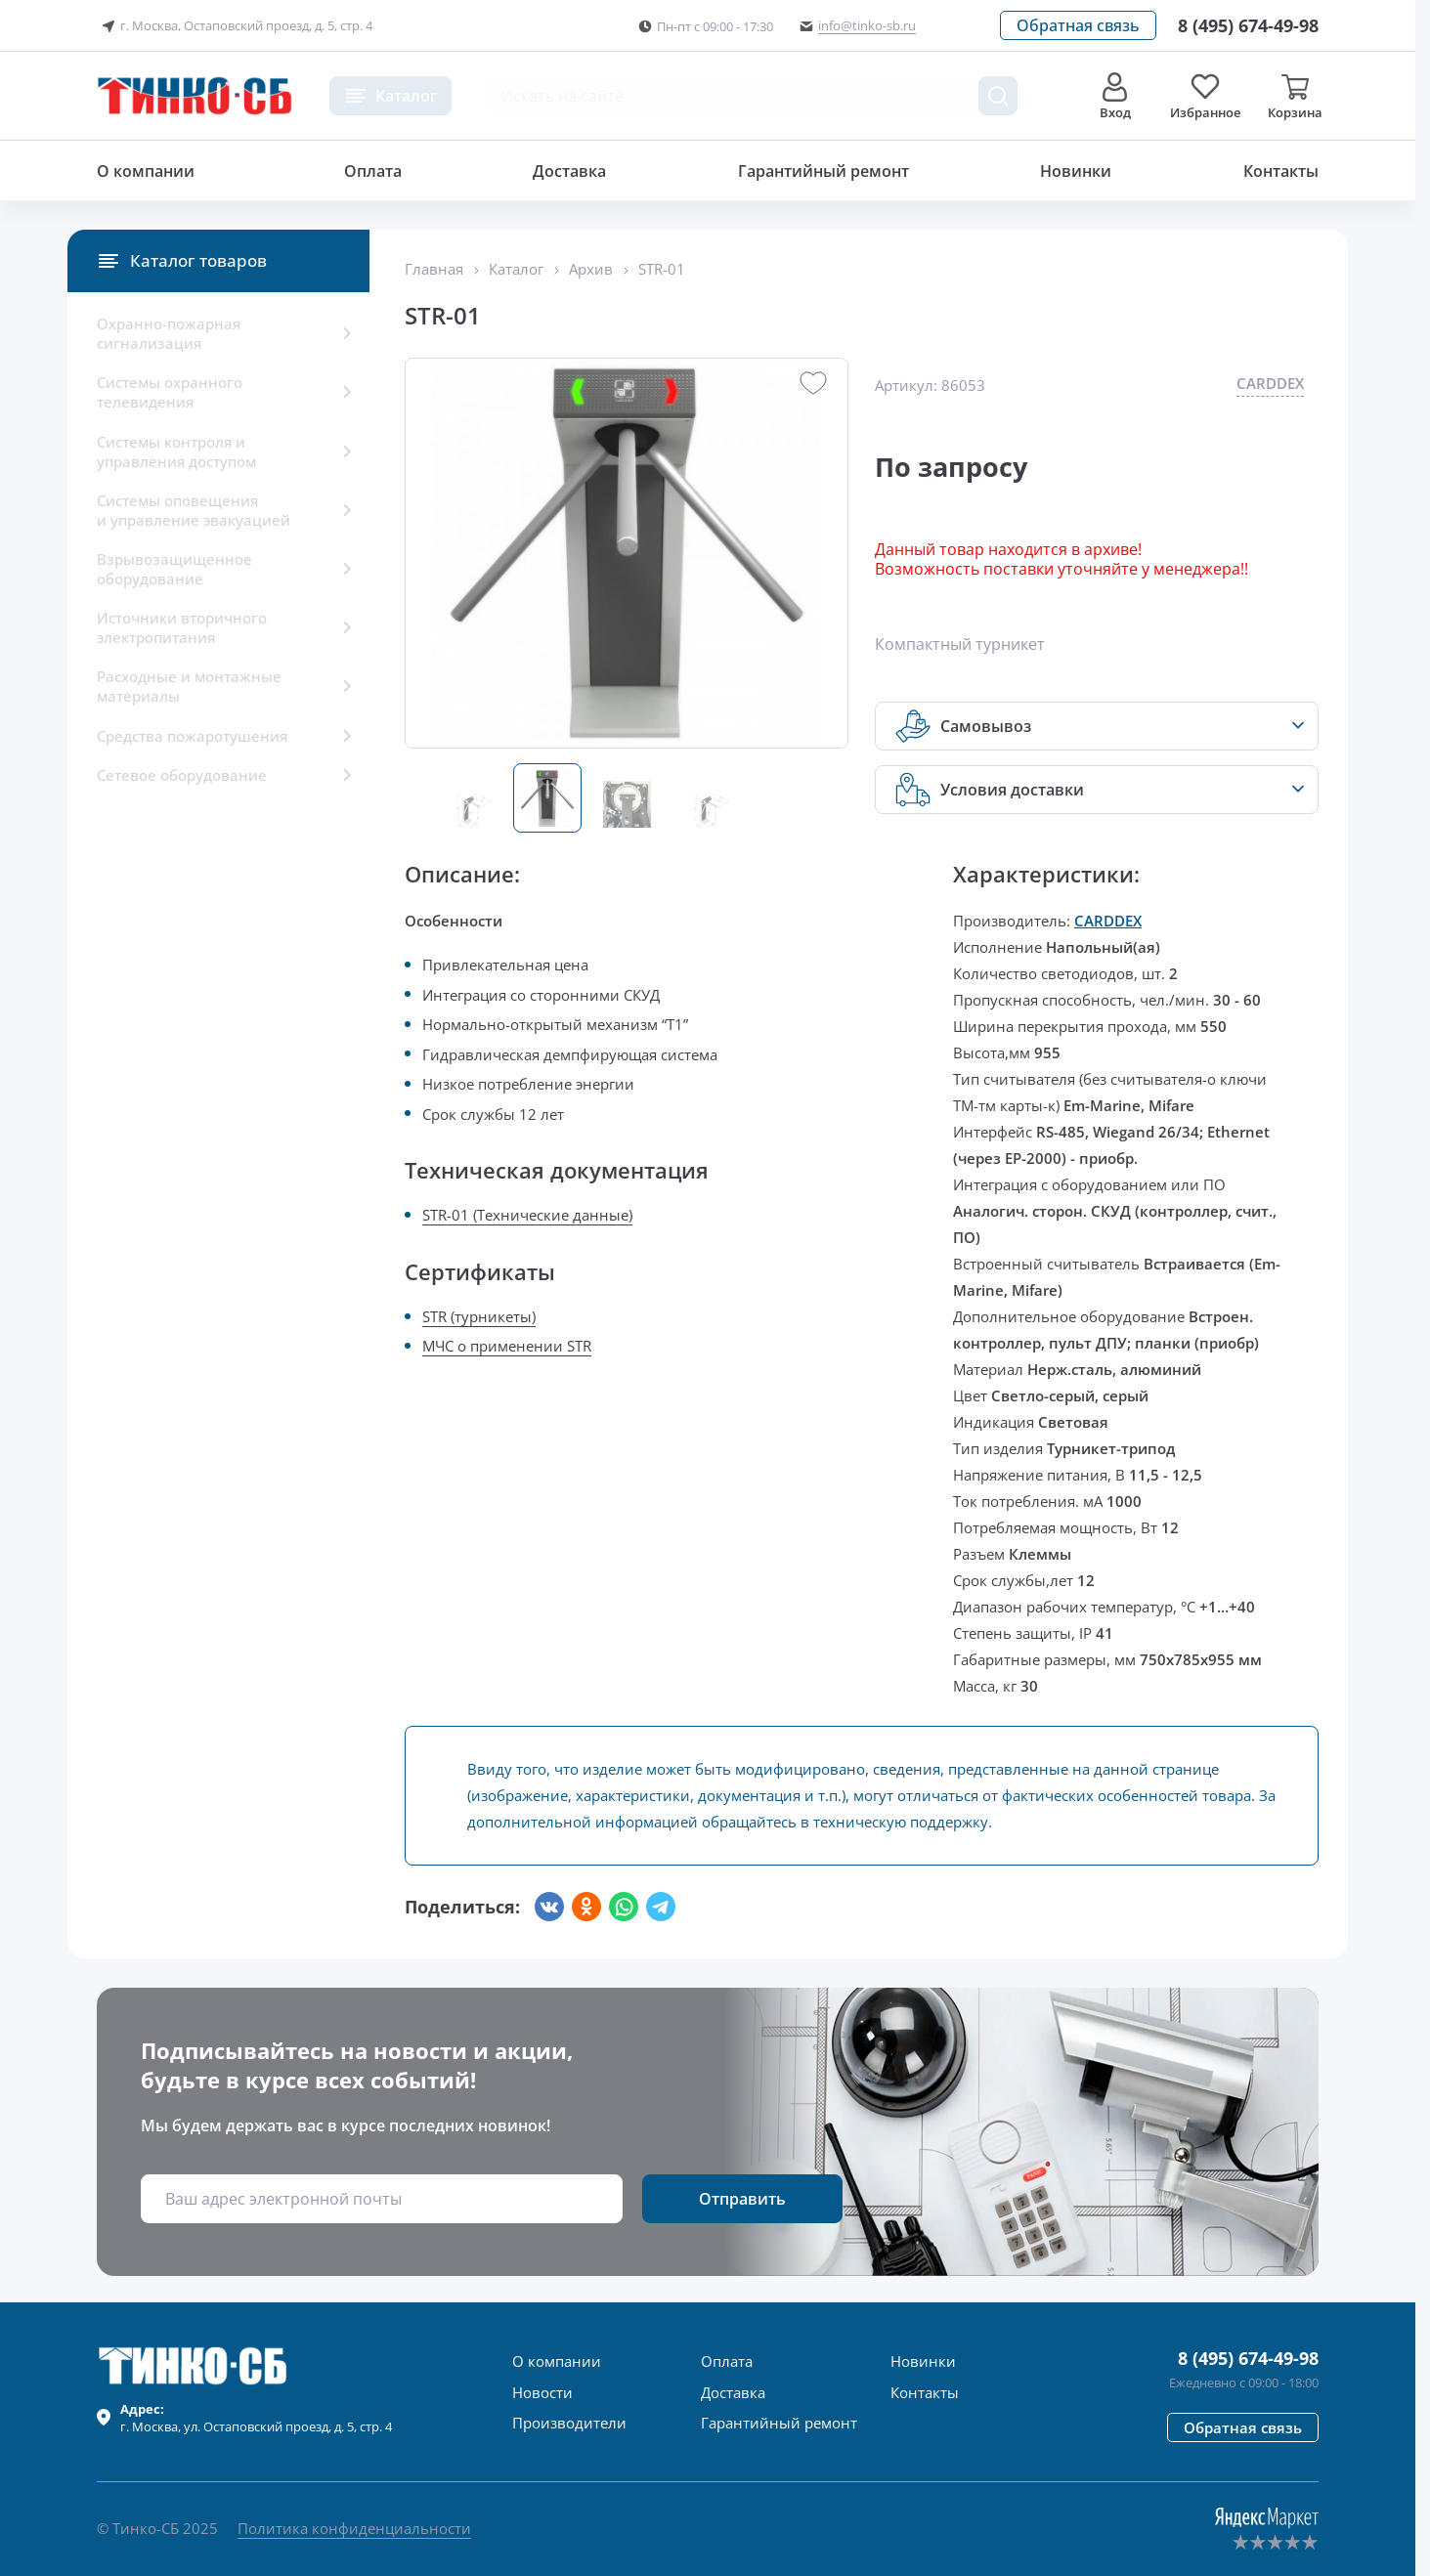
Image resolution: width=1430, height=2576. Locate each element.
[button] (1078, 25)
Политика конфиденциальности (354, 2528)
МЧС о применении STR (506, 1345)
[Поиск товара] (998, 95)
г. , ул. (256, 2417)
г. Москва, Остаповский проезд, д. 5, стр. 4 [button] (234, 26)
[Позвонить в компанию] (1248, 25)
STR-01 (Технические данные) (527, 1214)
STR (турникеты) (479, 1316)
